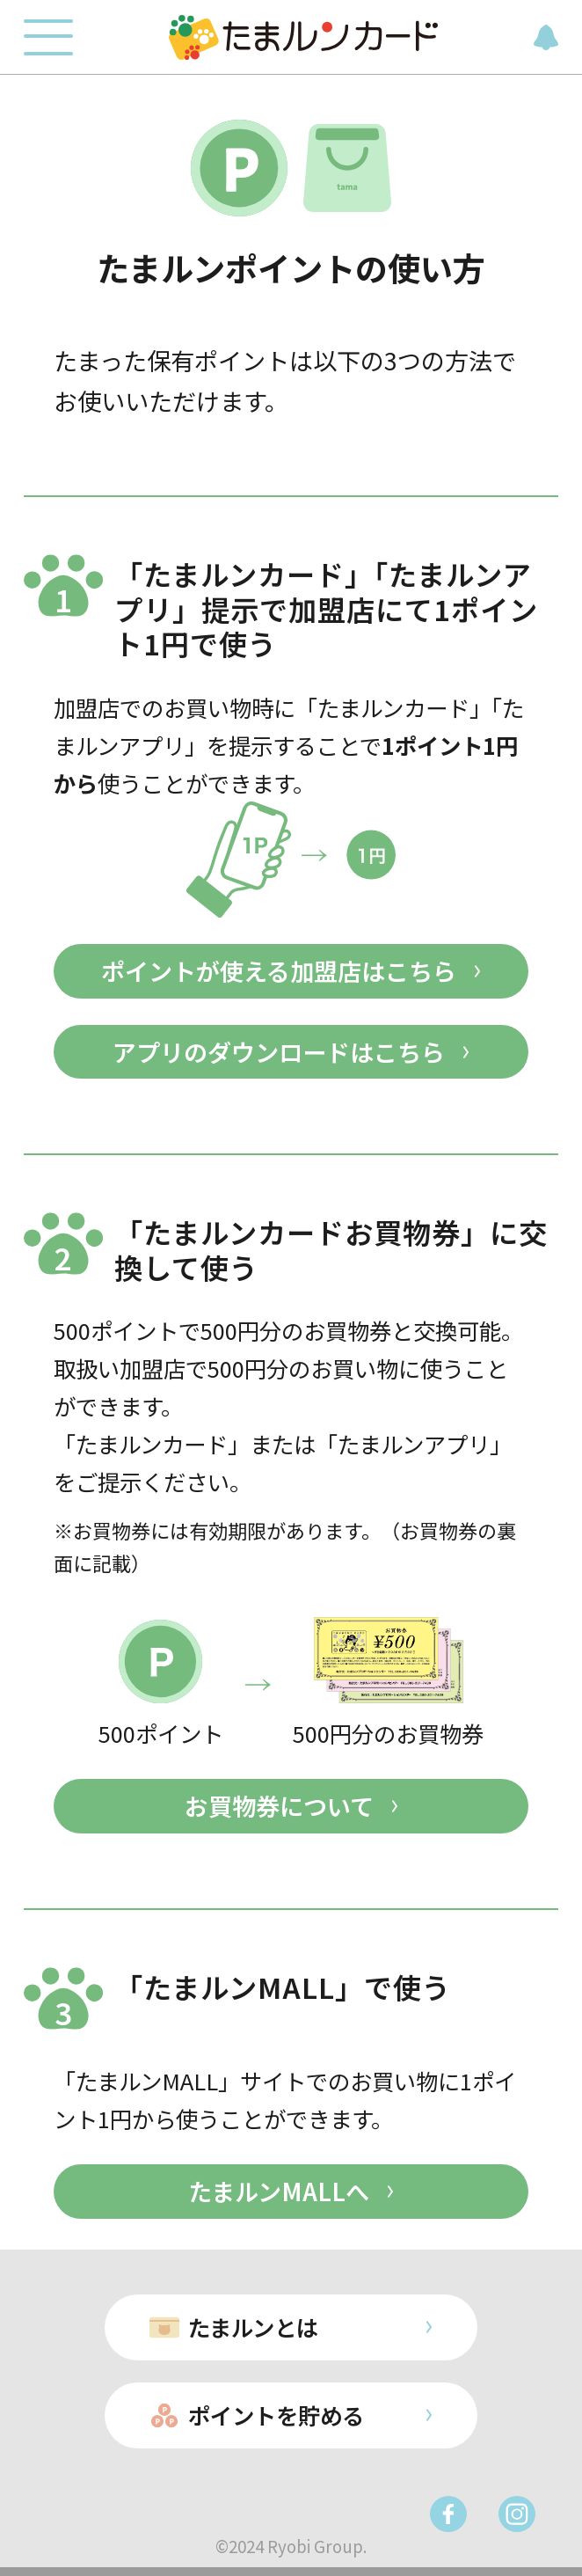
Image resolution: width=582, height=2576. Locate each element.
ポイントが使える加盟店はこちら (278, 971)
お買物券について (279, 1806)
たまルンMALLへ (278, 2191)
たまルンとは (253, 2326)
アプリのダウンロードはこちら (279, 1052)
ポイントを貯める (276, 2414)
